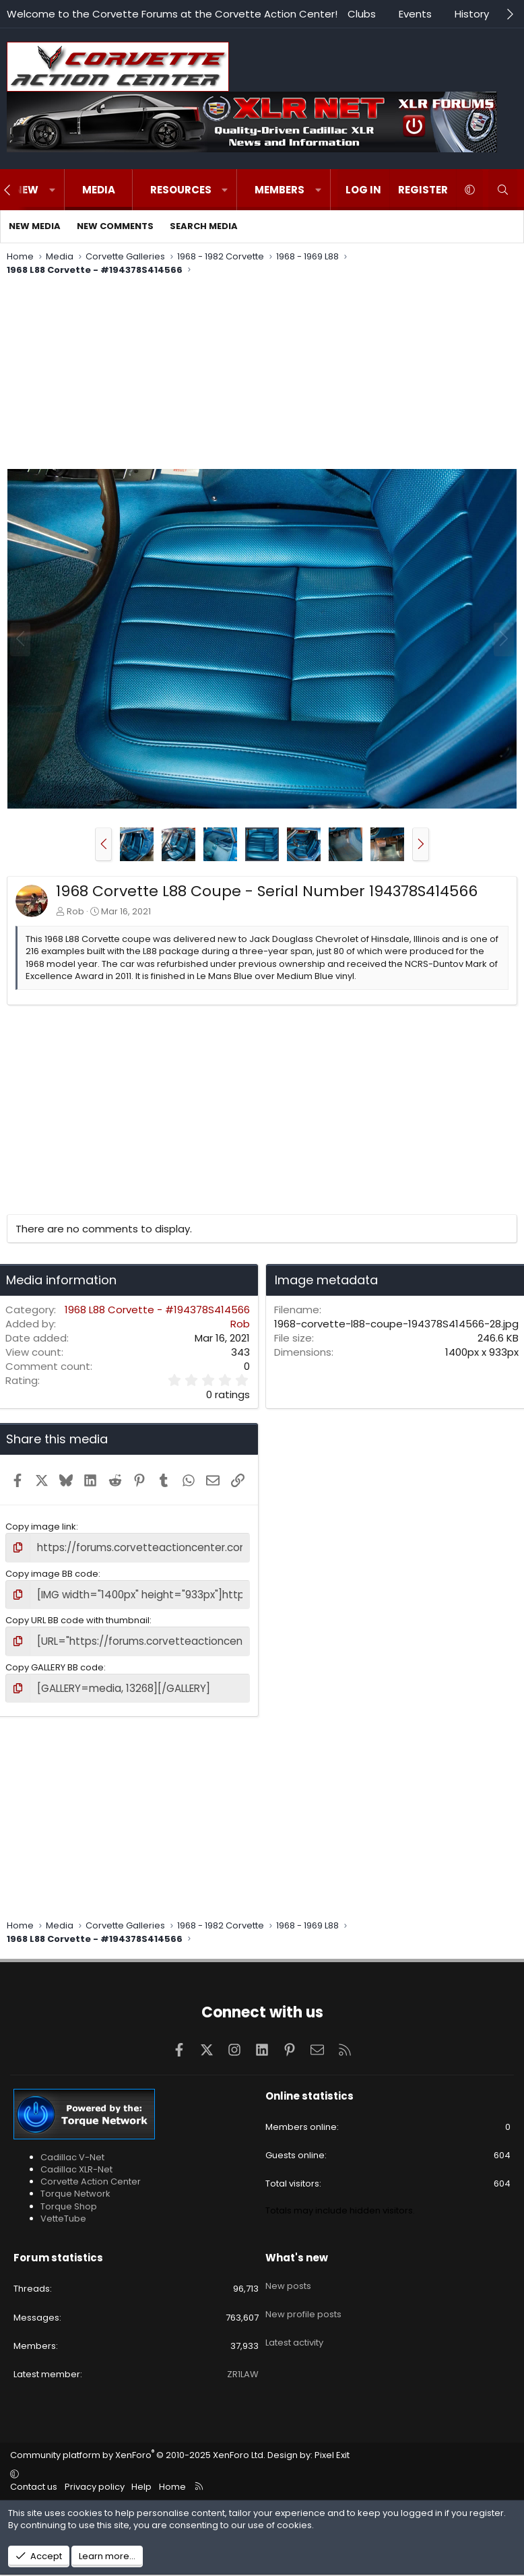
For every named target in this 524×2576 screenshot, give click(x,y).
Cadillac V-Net (72, 2148)
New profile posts (303, 2296)
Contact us (33, 2478)
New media (35, 226)
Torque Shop (68, 2197)
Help (141, 2478)
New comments (115, 226)
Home (172, 2478)
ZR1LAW (243, 2366)
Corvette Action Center (90, 2173)
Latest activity (294, 2321)
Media (98, 190)
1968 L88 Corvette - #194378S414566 (157, 1309)
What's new (296, 2249)
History (472, 14)
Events (415, 14)
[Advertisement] (262, 374)
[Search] (502, 189)
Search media (204, 226)
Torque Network (75, 2185)
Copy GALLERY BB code (54, 1660)
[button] (52, 189)
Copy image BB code (51, 1571)
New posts (288, 2273)
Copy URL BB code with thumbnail (77, 1616)
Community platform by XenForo (137, 2447)
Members (279, 190)
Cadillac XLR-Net (76, 2161)
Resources (180, 190)
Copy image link (40, 1526)
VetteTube (63, 2209)
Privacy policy (95, 2478)
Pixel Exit (332, 2447)
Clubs (362, 14)
